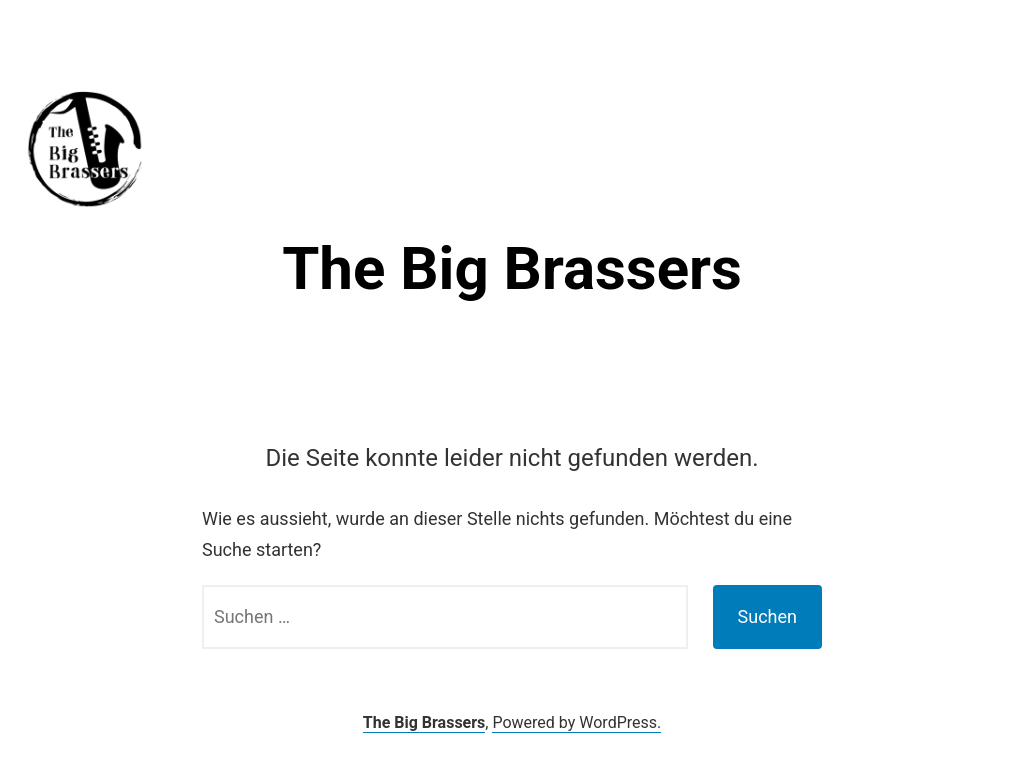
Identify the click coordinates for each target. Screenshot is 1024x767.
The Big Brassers (512, 268)
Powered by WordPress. (576, 722)
